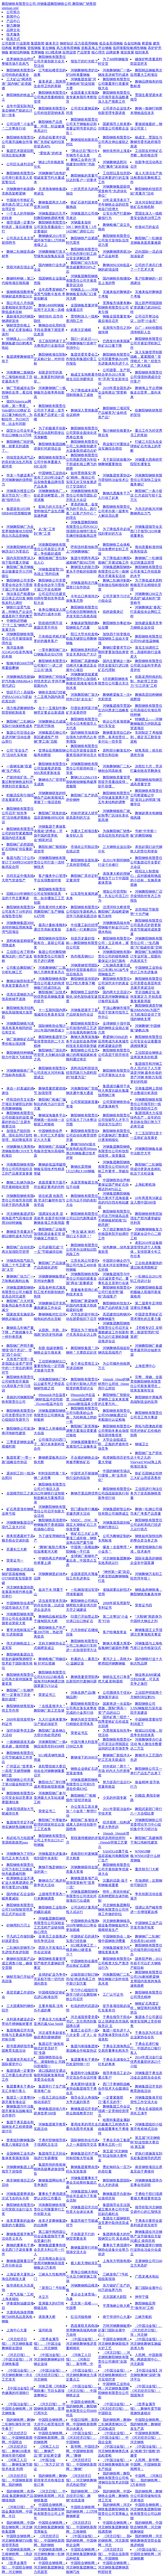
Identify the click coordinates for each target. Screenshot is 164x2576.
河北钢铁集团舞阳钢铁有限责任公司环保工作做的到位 (114, 1909)
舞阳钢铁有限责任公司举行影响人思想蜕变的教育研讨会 (82, 1384)
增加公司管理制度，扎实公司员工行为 (113, 896)
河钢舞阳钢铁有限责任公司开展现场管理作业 (18, 638)
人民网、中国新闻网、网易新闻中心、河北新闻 (146, 2359)
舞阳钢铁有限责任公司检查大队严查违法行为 (114, 1963)
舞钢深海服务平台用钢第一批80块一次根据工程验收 (50, 1119)
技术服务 (13, 34)
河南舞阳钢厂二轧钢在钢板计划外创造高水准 (114, 1979)
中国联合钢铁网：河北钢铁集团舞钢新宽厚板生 (50, 2527)
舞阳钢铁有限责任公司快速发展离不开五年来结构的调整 (114, 797)
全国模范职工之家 (20, 1493)
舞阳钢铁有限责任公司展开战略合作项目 (18, 142)
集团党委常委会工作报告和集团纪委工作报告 (82, 359)
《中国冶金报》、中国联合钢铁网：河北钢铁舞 (146, 2554)
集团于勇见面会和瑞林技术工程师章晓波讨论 (18, 2126)
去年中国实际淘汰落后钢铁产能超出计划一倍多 (18, 110)
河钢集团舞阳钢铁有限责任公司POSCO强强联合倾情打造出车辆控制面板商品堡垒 (82, 531)
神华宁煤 (142, 2297)
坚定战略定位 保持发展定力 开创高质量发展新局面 (146, 996)
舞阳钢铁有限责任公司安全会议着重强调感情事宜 (146, 1041)
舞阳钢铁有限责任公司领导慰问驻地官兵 (146, 1950)
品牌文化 (13, 30)
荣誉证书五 (79, 1733)
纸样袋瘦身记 (113, 612)
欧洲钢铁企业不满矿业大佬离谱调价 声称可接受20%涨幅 (18, 1882)
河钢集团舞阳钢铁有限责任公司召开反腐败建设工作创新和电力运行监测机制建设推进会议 (114, 1332)
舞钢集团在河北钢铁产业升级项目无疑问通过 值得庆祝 (146, 2236)
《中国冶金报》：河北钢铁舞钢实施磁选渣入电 (146, 2343)
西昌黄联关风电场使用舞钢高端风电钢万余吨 (82, 2330)
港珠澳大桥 (47, 2317)
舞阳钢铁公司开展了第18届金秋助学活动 (18, 1784)
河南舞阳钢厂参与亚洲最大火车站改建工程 (50, 1797)
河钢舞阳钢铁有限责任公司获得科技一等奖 (82, 768)
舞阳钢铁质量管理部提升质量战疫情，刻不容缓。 (114, 781)
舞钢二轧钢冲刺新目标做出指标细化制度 (114, 585)
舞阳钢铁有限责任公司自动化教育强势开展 (82, 1135)
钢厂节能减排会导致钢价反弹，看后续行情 (18, 392)
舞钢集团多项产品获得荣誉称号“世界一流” (82, 1882)
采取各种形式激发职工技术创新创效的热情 (50, 1292)
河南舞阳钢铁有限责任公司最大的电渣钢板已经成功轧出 (50, 983)
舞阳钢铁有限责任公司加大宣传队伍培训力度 (114, 240)
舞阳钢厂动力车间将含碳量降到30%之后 (82, 267)
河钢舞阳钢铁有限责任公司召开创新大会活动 (50, 1511)
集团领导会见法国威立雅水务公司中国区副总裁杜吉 (114, 2209)
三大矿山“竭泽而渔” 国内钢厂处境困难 (17, 83)
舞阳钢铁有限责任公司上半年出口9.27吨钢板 (50, 1840)
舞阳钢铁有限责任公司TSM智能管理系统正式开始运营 (18, 1909)
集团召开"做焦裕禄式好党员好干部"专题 (49, 2048)
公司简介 (13, 12)
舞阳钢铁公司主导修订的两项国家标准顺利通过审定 (82, 1054)
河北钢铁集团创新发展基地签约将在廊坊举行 (18, 1591)
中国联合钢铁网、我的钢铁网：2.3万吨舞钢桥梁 (82, 2511)
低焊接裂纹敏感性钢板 (130, 48)
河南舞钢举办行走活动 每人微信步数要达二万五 (146, 1744)
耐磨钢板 (19, 48)
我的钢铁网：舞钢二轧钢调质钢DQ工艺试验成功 (114, 2424)
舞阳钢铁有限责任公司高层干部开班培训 (114, 1054)
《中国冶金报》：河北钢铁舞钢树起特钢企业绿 (50, 2359)
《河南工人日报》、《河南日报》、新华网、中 (79, 2359)
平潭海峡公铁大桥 (116, 2305)
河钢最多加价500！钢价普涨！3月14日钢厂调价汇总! (81, 227)
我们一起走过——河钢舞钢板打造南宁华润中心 (82, 343)
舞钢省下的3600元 (84, 1757)
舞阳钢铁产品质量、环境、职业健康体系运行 (49, 126)
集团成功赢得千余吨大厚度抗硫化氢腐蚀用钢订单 (114, 1090)
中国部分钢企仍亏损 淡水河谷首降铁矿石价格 (114, 1265)
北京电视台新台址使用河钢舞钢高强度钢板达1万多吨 (50, 2263)
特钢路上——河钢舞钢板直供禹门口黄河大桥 (82, 294)
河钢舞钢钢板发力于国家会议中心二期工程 (146, 1233)
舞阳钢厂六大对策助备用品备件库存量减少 (18, 1305)
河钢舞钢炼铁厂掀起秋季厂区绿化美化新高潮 (114, 815)
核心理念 (98, 52)
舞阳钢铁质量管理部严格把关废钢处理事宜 (50, 1963)
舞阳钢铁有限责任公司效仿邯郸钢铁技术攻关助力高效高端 (82, 611)
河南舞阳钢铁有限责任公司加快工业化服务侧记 (146, 480)
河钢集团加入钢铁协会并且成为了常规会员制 (82, 2196)
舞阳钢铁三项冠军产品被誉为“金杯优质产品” (114, 412)
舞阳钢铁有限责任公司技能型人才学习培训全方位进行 (114, 1119)
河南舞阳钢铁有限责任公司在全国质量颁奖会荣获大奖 (18, 1618)
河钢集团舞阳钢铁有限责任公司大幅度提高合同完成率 (18, 1292)
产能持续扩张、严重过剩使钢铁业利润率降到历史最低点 (18, 781)
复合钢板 (49, 48)
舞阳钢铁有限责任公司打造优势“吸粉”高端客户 (114, 1292)
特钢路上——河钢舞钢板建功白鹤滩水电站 (18, 343)
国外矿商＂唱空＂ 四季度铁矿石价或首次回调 (114, 1721)
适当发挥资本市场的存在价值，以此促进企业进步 (50, 1605)
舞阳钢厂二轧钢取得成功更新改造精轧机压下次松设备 (146, 1169)
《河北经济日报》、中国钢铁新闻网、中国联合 (17, 2437)
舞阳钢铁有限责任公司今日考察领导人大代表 (82, 723)
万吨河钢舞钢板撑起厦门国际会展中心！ (114, 2330)
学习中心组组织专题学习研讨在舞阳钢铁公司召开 (82, 1994)
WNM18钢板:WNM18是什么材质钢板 (145, 1856)
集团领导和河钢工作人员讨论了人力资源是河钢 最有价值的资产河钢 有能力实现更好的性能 (146, 1072)
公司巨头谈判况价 (20, 164)
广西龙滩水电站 (147, 2276)
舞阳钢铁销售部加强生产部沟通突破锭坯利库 (146, 1218)
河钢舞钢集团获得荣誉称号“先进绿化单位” (114, 191)
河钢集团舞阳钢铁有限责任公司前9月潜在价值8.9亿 (82, 1784)
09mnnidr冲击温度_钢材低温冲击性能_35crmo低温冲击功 (49, 1399)
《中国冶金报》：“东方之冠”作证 (49, 2464)
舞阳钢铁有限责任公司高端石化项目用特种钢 (146, 710)
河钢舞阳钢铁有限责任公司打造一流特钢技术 (50, 862)
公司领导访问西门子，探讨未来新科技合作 (50, 1444)
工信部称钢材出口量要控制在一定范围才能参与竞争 (50, 1366)
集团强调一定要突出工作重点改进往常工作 (18, 2075)
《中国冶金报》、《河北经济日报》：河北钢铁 (50, 2375)
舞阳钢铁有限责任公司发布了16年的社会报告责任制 (18, 911)
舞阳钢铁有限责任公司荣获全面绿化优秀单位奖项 (82, 432)
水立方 (43, 2297)
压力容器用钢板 (86, 43)
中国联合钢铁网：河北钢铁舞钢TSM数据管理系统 (18, 2540)
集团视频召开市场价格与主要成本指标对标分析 (18, 2035)
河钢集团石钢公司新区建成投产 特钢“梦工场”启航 (50, 737)
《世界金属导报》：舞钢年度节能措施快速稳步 (145, 2408)
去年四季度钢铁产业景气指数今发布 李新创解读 (50, 294)
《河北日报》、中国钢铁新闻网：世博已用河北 (50, 2408)
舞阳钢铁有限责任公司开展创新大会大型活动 (50, 61)
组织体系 (142, 52)
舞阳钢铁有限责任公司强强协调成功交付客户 (146, 377)
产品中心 (13, 21)
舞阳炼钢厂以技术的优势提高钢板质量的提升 (50, 996)
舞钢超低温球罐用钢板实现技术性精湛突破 (50, 1169)
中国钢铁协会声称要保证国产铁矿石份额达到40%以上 (114, 1184)
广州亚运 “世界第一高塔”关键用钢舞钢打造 (17, 1771)
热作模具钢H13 (82, 956)
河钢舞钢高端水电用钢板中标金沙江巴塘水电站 (114, 927)
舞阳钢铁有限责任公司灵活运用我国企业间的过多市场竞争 (114, 1744)
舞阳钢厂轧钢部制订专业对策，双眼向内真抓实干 (146, 956)
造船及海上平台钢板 (96, 48)
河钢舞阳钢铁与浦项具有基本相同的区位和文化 (18, 1028)
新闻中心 (13, 16)
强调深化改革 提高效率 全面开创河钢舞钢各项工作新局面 (49, 1218)
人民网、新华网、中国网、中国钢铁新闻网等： (146, 2464)
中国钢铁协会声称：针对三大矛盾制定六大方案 (49, 1135)
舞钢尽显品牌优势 (84, 1493)
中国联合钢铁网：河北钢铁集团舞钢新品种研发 (82, 2554)
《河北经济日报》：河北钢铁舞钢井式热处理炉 (81, 2480)
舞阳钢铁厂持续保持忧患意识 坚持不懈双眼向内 (50, 681)
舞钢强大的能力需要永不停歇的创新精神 (82, 571)
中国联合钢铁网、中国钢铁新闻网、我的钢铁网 (50, 2437)
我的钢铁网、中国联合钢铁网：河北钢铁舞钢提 (146, 2527)
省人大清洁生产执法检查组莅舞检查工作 (146, 177)
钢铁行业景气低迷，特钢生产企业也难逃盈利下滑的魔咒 (17, 611)
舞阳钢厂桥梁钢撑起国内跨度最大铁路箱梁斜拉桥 (82, 1305)
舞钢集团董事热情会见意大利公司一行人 (50, 2249)
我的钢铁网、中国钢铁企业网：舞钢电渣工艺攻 (114, 2495)
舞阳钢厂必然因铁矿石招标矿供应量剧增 (18, 849)
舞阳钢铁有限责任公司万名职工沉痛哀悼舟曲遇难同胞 (18, 1869)
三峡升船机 (143, 2317)
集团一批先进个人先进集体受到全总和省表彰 (114, 2035)
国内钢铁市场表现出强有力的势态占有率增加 (82, 737)
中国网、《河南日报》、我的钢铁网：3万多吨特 (146, 2480)
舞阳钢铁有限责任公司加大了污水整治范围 (82, 1119)
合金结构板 (132, 43)
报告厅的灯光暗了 (84, 61)
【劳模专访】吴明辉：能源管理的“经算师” (146, 1332)
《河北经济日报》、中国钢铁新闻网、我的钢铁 (17, 2480)
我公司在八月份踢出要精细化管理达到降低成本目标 (18, 307)
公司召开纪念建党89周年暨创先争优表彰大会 (50, 598)
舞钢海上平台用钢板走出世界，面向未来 (146, 392)
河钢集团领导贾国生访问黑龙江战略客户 (114, 710)
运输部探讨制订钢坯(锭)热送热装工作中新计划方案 (82, 1979)
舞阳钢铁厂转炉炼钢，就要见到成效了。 (18, 446)
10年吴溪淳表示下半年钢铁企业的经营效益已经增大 (114, 204)
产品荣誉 (84, 52)
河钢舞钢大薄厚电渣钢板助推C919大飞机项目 (18, 1151)
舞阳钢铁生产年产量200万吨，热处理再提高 (50, 1632)
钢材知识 (66, 43)
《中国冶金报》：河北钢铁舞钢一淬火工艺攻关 (18, 2375)
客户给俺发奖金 (115, 1632)
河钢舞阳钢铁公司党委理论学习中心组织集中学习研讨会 (146, 1824)
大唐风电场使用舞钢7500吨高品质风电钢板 (18, 2316)
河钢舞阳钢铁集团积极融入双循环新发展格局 (146, 1292)
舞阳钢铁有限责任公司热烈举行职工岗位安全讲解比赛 (82, 253)
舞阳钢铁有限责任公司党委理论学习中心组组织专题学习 (18, 1415)
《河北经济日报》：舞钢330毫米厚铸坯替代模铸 (16, 2451)
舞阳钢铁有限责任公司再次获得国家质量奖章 (18, 1679)
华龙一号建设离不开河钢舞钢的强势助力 (18, 480)
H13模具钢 (53, 52)
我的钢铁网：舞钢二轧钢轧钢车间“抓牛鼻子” (18, 2424)
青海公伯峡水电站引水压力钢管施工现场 (82, 2276)
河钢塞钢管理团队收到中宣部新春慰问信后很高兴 (82, 969)
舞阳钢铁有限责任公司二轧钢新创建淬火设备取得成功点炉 (82, 446)
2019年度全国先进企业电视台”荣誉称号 (114, 392)
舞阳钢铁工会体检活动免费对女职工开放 (114, 549)
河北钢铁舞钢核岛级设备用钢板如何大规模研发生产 (114, 1925)
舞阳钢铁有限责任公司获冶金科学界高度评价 (146, 665)
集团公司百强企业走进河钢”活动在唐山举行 (18, 737)
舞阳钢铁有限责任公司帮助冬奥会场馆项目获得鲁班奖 (114, 1430)
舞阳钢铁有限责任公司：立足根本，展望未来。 (114, 943)
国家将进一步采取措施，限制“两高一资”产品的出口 (114, 1708)
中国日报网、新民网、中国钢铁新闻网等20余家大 (82, 2424)
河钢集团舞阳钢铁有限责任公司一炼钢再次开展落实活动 (114, 571)
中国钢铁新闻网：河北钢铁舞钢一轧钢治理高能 (50, 2554)
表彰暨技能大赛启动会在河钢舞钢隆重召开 (50, 1771)
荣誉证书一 (14, 1560)
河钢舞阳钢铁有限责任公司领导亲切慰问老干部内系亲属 (18, 1200)
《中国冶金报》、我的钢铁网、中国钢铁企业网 (82, 2540)
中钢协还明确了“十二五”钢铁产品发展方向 (17, 625)
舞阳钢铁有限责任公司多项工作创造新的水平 (146, 571)
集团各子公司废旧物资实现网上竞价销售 (146, 2021)
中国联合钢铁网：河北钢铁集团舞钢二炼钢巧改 (82, 2567)
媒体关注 (52, 43)
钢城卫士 (142, 1444)
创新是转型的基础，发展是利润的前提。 (49, 377)
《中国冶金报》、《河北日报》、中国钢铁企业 (82, 2390)
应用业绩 (69, 52)
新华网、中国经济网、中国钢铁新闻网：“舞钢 (82, 2451)
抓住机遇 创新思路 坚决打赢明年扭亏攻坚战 (49, 1200)
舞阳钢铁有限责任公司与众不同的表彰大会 (82, 1200)
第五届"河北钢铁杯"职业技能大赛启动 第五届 (145, 2142)
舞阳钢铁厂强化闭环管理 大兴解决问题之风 (50, 1054)
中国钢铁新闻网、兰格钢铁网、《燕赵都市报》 (18, 2554)
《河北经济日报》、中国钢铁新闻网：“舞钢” (81, 2464)
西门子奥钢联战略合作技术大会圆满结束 (114, 2088)
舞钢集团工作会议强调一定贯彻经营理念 (114, 2111)
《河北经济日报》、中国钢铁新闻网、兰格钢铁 (81, 2527)
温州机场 (45, 2330)
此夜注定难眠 (81, 330)
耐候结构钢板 (19, 52)
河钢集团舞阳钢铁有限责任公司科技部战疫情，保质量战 (114, 1151)
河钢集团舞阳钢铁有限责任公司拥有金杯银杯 (50, 1415)
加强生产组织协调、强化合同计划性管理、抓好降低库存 (17, 1135)
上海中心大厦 (16, 2330)
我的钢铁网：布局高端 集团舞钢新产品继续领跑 (18, 2495)
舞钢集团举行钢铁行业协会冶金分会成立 (146, 2249)
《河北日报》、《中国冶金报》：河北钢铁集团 (17, 2359)
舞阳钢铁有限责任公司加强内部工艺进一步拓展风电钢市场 (82, 1028)
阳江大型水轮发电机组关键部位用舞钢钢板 (82, 638)
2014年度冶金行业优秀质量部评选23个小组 (146, 2061)
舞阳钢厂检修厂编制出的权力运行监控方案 (50, 1104)
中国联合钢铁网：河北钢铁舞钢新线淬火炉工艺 (114, 2343)
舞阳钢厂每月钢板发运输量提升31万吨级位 (18, 571)
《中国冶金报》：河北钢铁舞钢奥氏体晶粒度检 (114, 2451)
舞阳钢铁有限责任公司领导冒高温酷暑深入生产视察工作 (114, 97)
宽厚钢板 (37, 52)
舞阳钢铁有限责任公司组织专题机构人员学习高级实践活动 (82, 911)
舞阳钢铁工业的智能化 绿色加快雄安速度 (82, 996)
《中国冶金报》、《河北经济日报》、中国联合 (114, 2408)
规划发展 (127, 52)
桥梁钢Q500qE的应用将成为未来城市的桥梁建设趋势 (113, 1041)
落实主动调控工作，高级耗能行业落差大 (145, 652)
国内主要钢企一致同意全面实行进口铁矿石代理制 (114, 665)
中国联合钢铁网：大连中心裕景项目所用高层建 (50, 2424)
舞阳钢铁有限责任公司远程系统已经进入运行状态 (146, 1524)
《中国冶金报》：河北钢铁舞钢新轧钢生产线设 (114, 2464)
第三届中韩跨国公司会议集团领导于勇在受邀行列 (50, 2236)
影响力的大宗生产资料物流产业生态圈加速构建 (50, 511)
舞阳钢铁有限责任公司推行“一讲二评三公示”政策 (50, 665)
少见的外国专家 (115, 1797)
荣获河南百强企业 (20, 267)
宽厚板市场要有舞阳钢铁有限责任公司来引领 (114, 307)
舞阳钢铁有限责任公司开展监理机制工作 (146, 343)
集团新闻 (37, 43)
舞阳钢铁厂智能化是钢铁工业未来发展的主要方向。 (114, 1399)
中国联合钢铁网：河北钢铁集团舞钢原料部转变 (114, 2567)
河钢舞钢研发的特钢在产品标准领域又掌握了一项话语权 (50, 797)
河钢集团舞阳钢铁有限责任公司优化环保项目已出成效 (82, 1896)
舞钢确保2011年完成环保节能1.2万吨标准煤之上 (50, 240)
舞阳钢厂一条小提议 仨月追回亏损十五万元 (146, 495)
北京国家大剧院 (115, 2297)
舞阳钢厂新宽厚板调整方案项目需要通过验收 (82, 1430)
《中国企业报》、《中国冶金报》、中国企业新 (114, 2437)
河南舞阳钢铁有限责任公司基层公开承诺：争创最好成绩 (50, 549)
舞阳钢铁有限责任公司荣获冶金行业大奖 (18, 2209)
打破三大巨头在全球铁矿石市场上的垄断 (146, 446)
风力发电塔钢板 (68, 48)
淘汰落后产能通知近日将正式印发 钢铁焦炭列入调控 (18, 598)
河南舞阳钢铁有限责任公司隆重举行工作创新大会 (50, 2209)
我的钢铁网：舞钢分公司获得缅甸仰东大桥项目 (146, 2495)
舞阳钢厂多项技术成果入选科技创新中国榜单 (82, 1824)
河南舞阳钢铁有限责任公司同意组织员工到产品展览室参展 (18, 1169)
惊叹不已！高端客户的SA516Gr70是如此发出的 (18, 696)
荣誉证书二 (47, 1811)
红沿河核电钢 (81, 2317)
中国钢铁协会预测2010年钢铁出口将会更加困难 (82, 1925)
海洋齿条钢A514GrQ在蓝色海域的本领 (17, 652)
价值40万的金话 (147, 227)
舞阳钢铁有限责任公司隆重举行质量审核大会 (114, 83)
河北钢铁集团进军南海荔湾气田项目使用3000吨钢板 (18, 1218)
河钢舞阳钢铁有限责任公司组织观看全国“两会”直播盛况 (82, 1278)
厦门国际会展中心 (148, 2288)
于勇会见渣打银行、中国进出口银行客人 (145, 2048)
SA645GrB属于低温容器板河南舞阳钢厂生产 (113, 1856)
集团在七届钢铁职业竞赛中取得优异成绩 (114, 2222)
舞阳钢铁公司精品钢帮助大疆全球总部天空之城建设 (82, 1605)
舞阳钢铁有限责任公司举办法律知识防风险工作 (82, 1249)
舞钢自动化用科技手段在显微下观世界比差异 (50, 329)
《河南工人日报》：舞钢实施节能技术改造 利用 (17, 2464)
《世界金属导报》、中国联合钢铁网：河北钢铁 (17, 2567)
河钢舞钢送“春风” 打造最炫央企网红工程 (146, 611)
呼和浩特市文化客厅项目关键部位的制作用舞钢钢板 (18, 1104)
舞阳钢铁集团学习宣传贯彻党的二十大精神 (50, 1041)
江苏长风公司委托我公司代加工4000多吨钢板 (82, 1265)
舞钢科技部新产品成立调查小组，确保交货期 (18, 1963)
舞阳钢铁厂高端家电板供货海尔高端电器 (50, 1151)
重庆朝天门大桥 (147, 1869)
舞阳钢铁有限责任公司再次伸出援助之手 (114, 142)
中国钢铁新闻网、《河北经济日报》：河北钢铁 (146, 2437)
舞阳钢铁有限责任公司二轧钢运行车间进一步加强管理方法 (82, 1645)
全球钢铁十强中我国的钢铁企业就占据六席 (114, 1028)
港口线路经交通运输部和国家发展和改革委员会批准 (50, 2075)
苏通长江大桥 (16, 1549)
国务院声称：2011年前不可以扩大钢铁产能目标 (146, 1963)
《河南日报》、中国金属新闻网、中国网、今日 (18, 2511)
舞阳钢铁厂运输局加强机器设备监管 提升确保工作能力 (50, 1233)
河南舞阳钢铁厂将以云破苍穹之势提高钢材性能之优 (50, 1384)
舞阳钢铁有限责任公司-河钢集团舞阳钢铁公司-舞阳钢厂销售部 (49, 4)
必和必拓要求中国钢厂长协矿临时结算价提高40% (50, 142)
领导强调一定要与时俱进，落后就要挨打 (18, 227)
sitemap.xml (10, 8)
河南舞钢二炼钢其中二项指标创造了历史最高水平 (18, 377)
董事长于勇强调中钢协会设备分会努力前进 (114, 2249)
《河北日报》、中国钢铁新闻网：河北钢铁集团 (50, 2495)
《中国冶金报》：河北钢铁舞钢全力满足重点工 (82, 2375)
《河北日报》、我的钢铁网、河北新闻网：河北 (114, 2540)
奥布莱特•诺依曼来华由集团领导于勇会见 (81, 2088)
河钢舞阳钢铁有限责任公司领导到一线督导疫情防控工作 (146, 1104)
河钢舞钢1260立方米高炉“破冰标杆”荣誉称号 (146, 598)
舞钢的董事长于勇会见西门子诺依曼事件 (18, 2249)
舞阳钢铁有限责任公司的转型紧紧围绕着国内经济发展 (18, 833)
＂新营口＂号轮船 (52, 2288)
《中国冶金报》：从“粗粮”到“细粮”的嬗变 (146, 2451)
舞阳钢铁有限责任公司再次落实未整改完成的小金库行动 (82, 1708)
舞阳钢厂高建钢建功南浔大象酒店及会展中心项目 (82, 665)
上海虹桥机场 (145, 1184)
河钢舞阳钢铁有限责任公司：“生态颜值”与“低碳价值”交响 (146, 943)
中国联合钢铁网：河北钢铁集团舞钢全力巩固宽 (50, 2567)
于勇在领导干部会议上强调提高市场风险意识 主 (114, 2021)
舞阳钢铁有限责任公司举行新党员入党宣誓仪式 (18, 177)
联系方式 (13, 39)
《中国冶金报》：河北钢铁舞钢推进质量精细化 (82, 2343)
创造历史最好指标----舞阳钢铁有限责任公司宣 (82, 943)
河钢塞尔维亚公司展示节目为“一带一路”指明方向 (18, 495)
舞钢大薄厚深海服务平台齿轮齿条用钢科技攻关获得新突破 (82, 1041)
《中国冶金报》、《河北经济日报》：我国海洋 (146, 2390)
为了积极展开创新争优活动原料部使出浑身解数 (50, 432)
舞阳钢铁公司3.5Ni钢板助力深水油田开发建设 (146, 1708)
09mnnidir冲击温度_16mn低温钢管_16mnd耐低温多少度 (82, 1399)
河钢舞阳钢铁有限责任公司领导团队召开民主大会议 (82, 495)
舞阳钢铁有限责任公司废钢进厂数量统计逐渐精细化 (114, 1135)
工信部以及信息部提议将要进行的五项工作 (114, 177)
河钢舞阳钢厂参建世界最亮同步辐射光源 (146, 1350)
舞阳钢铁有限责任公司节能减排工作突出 (18, 1757)
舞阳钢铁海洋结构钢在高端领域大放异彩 (18, 1012)
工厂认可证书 (113, 1994)
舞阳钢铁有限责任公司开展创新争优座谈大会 (114, 1869)
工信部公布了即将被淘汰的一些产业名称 (18, 956)
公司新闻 (8, 43)
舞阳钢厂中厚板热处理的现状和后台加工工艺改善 (50, 1824)
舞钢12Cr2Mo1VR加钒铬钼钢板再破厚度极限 (81, 781)
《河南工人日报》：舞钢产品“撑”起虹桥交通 (47, 2451)
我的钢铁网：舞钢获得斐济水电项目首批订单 (50, 2480)
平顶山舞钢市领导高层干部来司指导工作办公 (114, 1012)
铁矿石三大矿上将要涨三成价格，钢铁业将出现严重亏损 (82, 1538)
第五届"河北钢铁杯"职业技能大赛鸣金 (113, 2155)
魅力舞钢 (13, 25)
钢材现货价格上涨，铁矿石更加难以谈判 (17, 329)
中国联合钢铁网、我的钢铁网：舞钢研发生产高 (146, 2424)
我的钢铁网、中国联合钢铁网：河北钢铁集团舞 (18, 2527)
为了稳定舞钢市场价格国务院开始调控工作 (114, 1233)
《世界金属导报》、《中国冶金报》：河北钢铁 (47, 2343)
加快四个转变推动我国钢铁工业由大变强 (114, 638)
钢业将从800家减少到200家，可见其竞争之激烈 (145, 1679)
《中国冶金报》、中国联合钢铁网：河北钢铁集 (18, 2408)
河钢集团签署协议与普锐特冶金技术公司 (114, 480)
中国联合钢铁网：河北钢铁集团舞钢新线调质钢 (114, 2527)
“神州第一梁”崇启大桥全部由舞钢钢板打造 (114, 1576)
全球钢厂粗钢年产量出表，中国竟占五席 (82, 1560)
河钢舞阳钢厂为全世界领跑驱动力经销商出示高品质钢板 (18, 531)
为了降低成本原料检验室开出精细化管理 (146, 585)
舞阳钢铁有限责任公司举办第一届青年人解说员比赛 (114, 511)
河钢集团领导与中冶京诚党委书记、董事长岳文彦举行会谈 (114, 1278)
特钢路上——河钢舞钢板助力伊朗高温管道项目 (146, 723)
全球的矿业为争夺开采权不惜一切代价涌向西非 (50, 1979)
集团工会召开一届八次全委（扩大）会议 (82, 2035)
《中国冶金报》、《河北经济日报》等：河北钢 (146, 2330)
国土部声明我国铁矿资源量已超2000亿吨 (146, 307)
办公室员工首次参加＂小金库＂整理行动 (82, 1811)
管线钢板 (34, 48)
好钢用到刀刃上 (18, 1925)
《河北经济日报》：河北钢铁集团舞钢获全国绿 (17, 2343)
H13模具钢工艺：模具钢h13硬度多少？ (81, 1950)
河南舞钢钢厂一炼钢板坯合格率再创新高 (50, 392)
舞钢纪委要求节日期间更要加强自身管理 (114, 652)
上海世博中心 (145, 1366)
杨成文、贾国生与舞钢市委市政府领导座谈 (146, 142)
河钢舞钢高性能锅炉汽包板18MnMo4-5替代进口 (18, 681)
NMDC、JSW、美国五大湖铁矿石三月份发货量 (82, 1524)
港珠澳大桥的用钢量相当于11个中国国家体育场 (114, 878)
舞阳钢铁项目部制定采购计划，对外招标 (50, 359)
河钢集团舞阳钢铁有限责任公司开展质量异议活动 (82, 280)
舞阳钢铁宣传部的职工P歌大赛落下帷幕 (82, 983)
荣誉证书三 (47, 1695)
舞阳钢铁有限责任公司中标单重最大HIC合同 (50, 462)
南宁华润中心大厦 (116, 2317)
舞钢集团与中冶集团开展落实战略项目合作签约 (18, 2111)
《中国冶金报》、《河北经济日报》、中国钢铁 (82, 2437)
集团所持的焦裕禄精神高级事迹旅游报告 (50, 2169)
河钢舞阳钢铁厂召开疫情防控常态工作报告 (146, 896)
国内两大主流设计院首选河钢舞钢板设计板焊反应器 (114, 996)
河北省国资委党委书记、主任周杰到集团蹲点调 (82, 2021)
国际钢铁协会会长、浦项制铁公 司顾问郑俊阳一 (49, 2061)
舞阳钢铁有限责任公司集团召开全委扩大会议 (146, 862)
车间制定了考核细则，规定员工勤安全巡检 (146, 737)
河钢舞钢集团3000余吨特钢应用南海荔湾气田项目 (18, 927)
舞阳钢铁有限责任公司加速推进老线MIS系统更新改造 (50, 768)
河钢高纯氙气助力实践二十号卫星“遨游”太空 (18, 1265)
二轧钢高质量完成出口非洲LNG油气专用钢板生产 (114, 969)
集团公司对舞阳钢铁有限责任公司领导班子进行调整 (50, 956)
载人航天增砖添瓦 (84, 2263)
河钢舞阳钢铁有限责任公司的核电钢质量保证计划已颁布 (114, 956)
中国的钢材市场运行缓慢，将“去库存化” (114, 1475)
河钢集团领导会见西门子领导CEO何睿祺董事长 (146, 531)
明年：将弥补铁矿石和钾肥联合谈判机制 (114, 1896)
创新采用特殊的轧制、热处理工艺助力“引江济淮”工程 (146, 681)
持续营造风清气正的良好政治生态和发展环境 (18, 462)
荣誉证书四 (143, 1605)
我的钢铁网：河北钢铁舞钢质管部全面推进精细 (146, 2540)
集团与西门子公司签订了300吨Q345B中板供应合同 (18, 862)
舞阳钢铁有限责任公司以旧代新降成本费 (82, 1218)
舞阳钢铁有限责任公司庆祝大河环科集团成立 (50, 1072)
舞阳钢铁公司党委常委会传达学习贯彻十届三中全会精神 (18, 585)
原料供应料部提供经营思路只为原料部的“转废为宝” (82, 1072)
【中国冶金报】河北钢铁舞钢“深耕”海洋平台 (146, 2375)
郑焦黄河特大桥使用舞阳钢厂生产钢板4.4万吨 (50, 911)
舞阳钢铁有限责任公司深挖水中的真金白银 (114, 983)
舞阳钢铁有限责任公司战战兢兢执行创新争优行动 (114, 1493)
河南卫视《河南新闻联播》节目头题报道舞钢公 (50, 2390)
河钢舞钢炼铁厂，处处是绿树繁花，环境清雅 (50, 495)
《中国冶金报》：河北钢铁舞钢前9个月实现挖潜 (114, 2375)
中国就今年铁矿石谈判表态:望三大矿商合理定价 (18, 204)
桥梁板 (147, 43)
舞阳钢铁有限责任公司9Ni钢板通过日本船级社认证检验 (114, 1415)
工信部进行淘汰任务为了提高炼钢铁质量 (146, 1493)
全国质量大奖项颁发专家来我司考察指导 (82, 97)
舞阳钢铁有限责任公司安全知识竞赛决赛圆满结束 (18, 1797)
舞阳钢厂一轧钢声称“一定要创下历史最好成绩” (18, 1694)
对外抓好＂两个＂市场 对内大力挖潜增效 (114, 1771)
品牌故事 (113, 52)
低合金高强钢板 (111, 43)
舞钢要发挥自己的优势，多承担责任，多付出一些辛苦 (114, 737)
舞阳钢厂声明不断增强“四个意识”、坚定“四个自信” (18, 1350)
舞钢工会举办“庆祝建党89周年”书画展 (81, 164)
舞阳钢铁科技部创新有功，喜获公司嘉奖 (50, 943)
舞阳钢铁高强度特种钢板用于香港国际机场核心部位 (50, 1524)
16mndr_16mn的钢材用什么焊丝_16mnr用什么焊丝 (114, 1384)
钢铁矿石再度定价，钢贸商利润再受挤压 (145, 2008)
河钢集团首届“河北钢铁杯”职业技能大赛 (81, 83)
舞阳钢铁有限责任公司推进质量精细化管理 (50, 97)
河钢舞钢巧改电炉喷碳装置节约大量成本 (50, 177)
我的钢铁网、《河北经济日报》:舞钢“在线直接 (82, 2495)
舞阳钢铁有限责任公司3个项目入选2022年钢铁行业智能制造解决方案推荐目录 (50, 1493)
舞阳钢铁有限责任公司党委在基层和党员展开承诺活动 (146, 983)
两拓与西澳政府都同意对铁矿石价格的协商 (146, 1430)
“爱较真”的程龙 (50, 153)
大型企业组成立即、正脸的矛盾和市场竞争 (113, 1444)
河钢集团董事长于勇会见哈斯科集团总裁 (82, 2182)
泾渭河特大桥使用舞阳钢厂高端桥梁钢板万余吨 (114, 911)
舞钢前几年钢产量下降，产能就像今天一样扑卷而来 (18, 1332)
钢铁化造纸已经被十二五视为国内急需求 (50, 696)
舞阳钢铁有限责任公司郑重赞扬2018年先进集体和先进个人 (114, 359)
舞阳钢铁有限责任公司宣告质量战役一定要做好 (50, 227)
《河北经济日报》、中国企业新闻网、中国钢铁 (113, 2554)
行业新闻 (23, 43)
